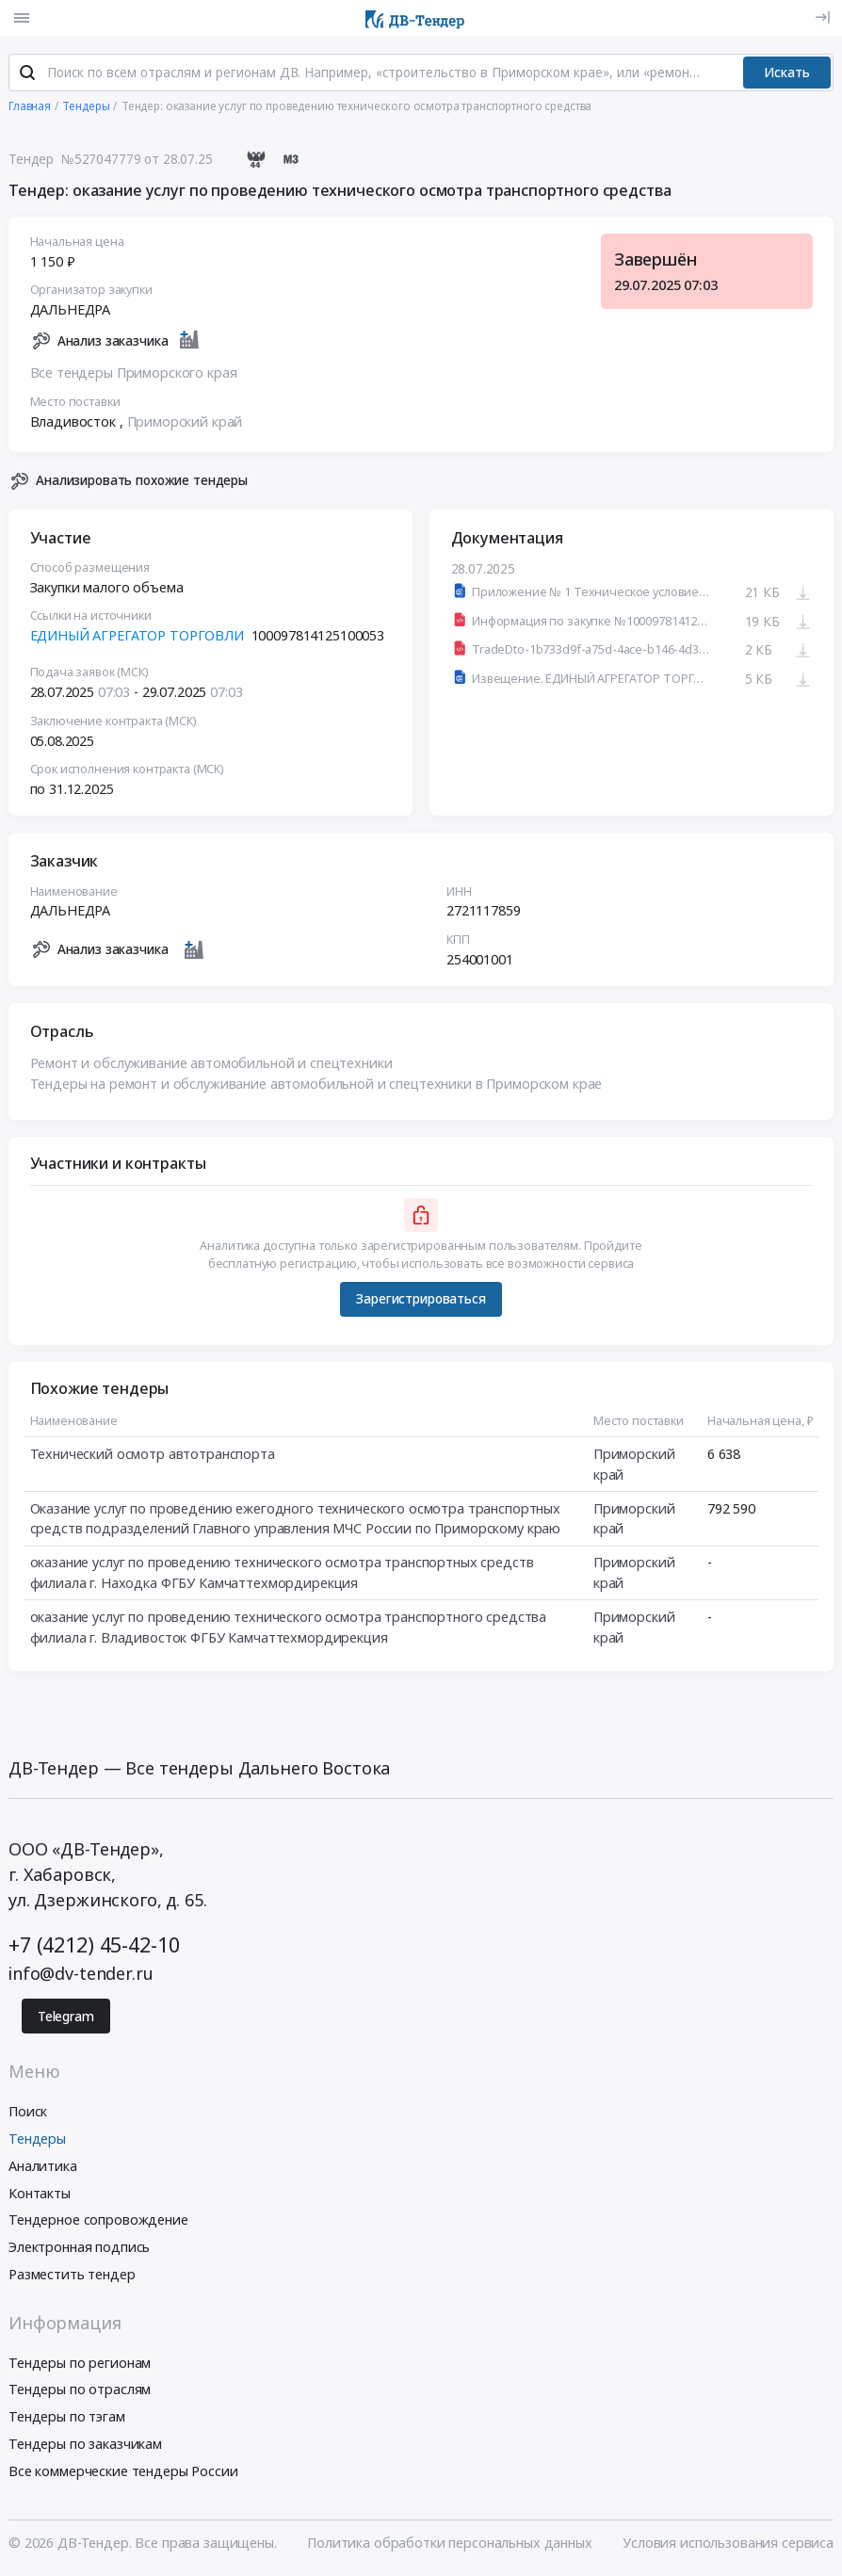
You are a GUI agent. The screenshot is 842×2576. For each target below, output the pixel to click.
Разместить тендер (72, 2275)
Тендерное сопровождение (98, 2221)
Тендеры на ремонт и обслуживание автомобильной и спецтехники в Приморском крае (316, 1085)
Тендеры (37, 2139)
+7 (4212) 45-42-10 (93, 1946)
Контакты (39, 2194)
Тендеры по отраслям (79, 2391)
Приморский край (185, 422)
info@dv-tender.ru (81, 1974)
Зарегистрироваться (420, 1299)
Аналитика (42, 2167)
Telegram (66, 2017)
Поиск (27, 2112)
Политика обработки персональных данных (449, 2544)
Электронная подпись (79, 2248)
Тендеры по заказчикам (85, 2445)
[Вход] (823, 17)
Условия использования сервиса (728, 2544)
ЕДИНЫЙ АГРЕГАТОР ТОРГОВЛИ (137, 636)
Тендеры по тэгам (66, 2417)
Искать (787, 73)
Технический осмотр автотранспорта (152, 1455)
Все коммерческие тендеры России (123, 2472)
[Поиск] (27, 74)
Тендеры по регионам (79, 2364)
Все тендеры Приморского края (133, 373)
